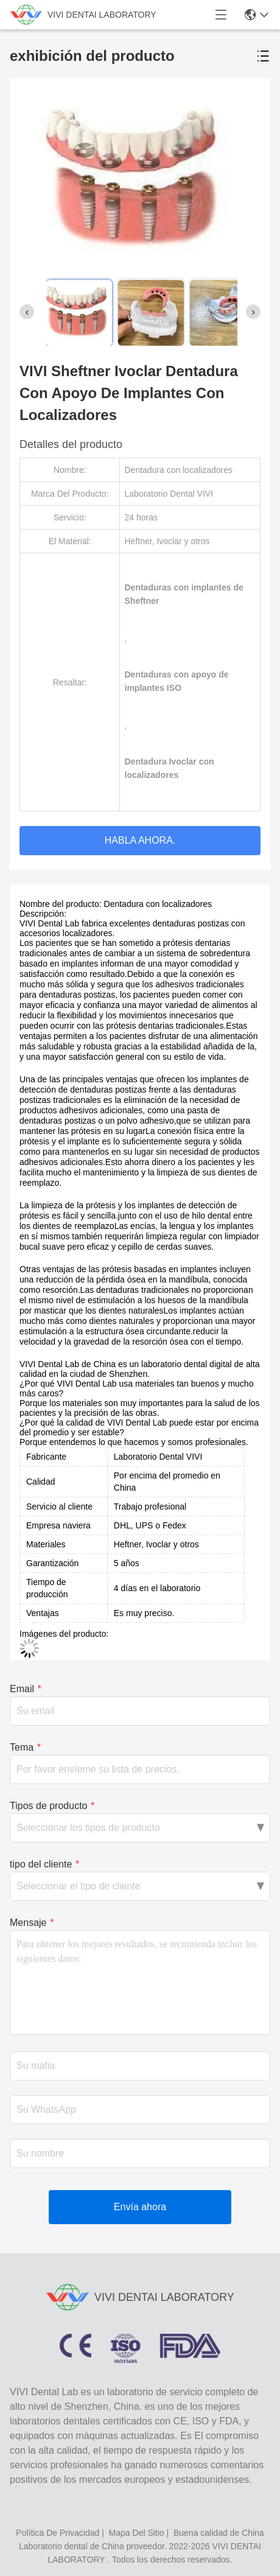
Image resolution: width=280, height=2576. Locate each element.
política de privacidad (57, 2533)
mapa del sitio (136, 2533)
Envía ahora (140, 2207)
